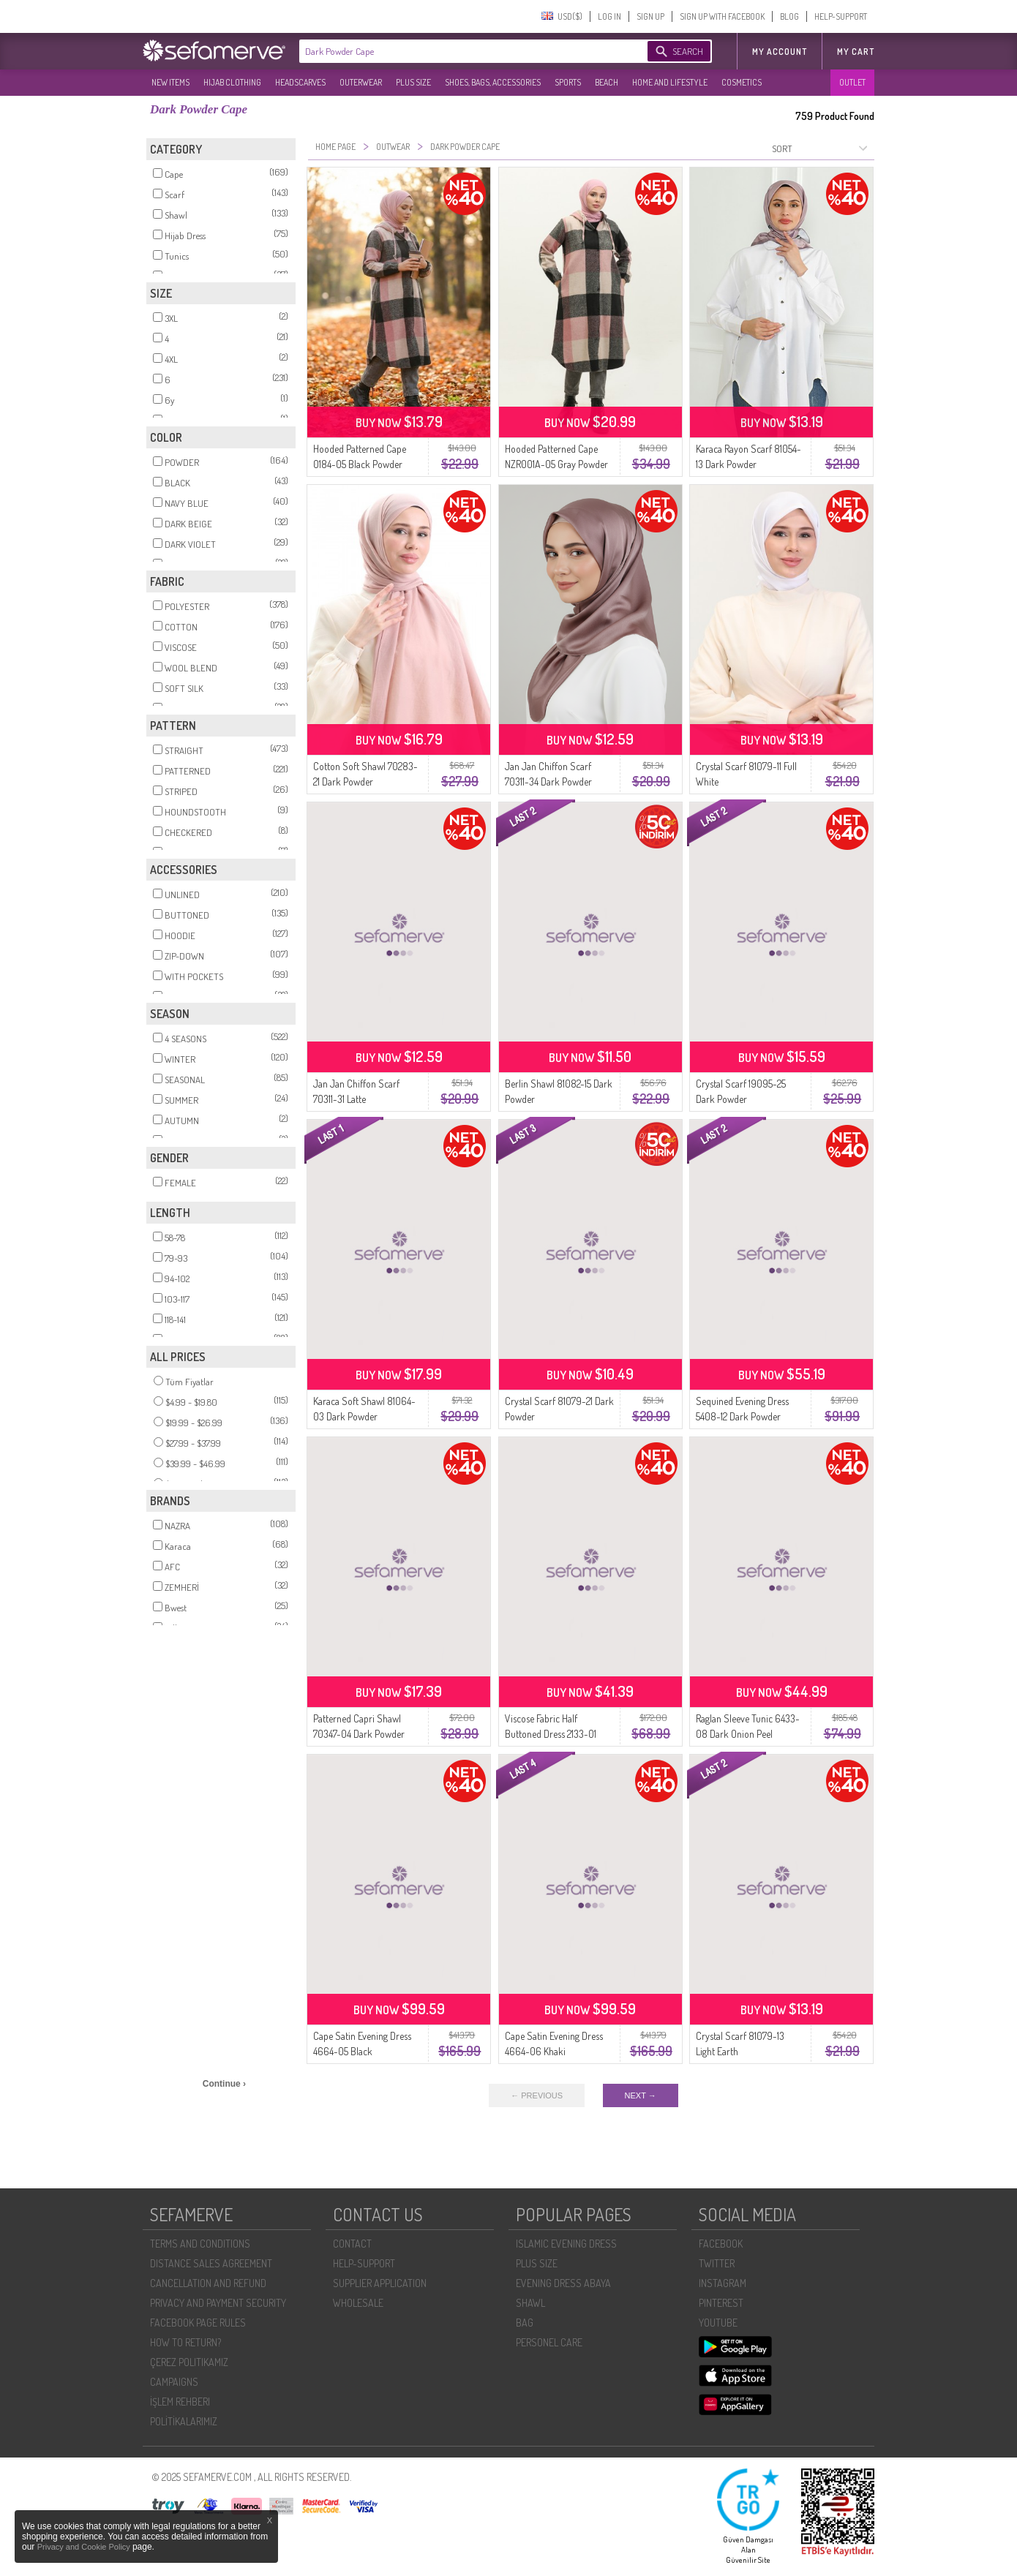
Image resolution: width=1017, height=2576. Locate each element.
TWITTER (717, 2263)
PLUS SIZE (413, 82)
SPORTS (568, 82)
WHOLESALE (358, 2303)
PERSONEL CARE (549, 2342)
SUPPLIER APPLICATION (380, 2283)
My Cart (855, 51)
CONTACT (352, 2243)
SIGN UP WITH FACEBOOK (722, 16)
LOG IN (609, 16)
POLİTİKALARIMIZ (183, 2421)
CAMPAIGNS (174, 2382)
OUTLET (852, 82)
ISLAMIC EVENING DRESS (566, 2243)
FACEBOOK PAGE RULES (198, 2322)
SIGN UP (650, 16)
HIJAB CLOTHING (232, 82)
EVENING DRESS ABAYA (563, 2283)
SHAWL (530, 2303)
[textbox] (458, 51)
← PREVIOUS (537, 2095)
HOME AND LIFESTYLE (670, 82)
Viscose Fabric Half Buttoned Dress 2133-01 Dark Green (550, 1733)
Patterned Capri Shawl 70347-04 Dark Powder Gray (359, 1733)
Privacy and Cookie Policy (84, 2546)
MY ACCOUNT (779, 51)
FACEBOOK (721, 2243)
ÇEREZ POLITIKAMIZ (189, 2362)
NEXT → (640, 2095)
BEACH (606, 82)
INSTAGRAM (722, 2283)
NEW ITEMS (170, 82)
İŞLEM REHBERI (180, 2401)
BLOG (789, 16)
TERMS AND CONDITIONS (200, 2243)
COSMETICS (741, 82)
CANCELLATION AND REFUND (208, 2283)
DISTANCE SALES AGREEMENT (211, 2263)
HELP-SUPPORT (840, 16)
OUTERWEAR (360, 82)
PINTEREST (721, 2303)
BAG (524, 2322)
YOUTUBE (718, 2322)
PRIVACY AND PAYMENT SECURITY (218, 2303)
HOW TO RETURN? (185, 2342)
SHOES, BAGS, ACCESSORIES (493, 82)
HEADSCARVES (300, 82)
